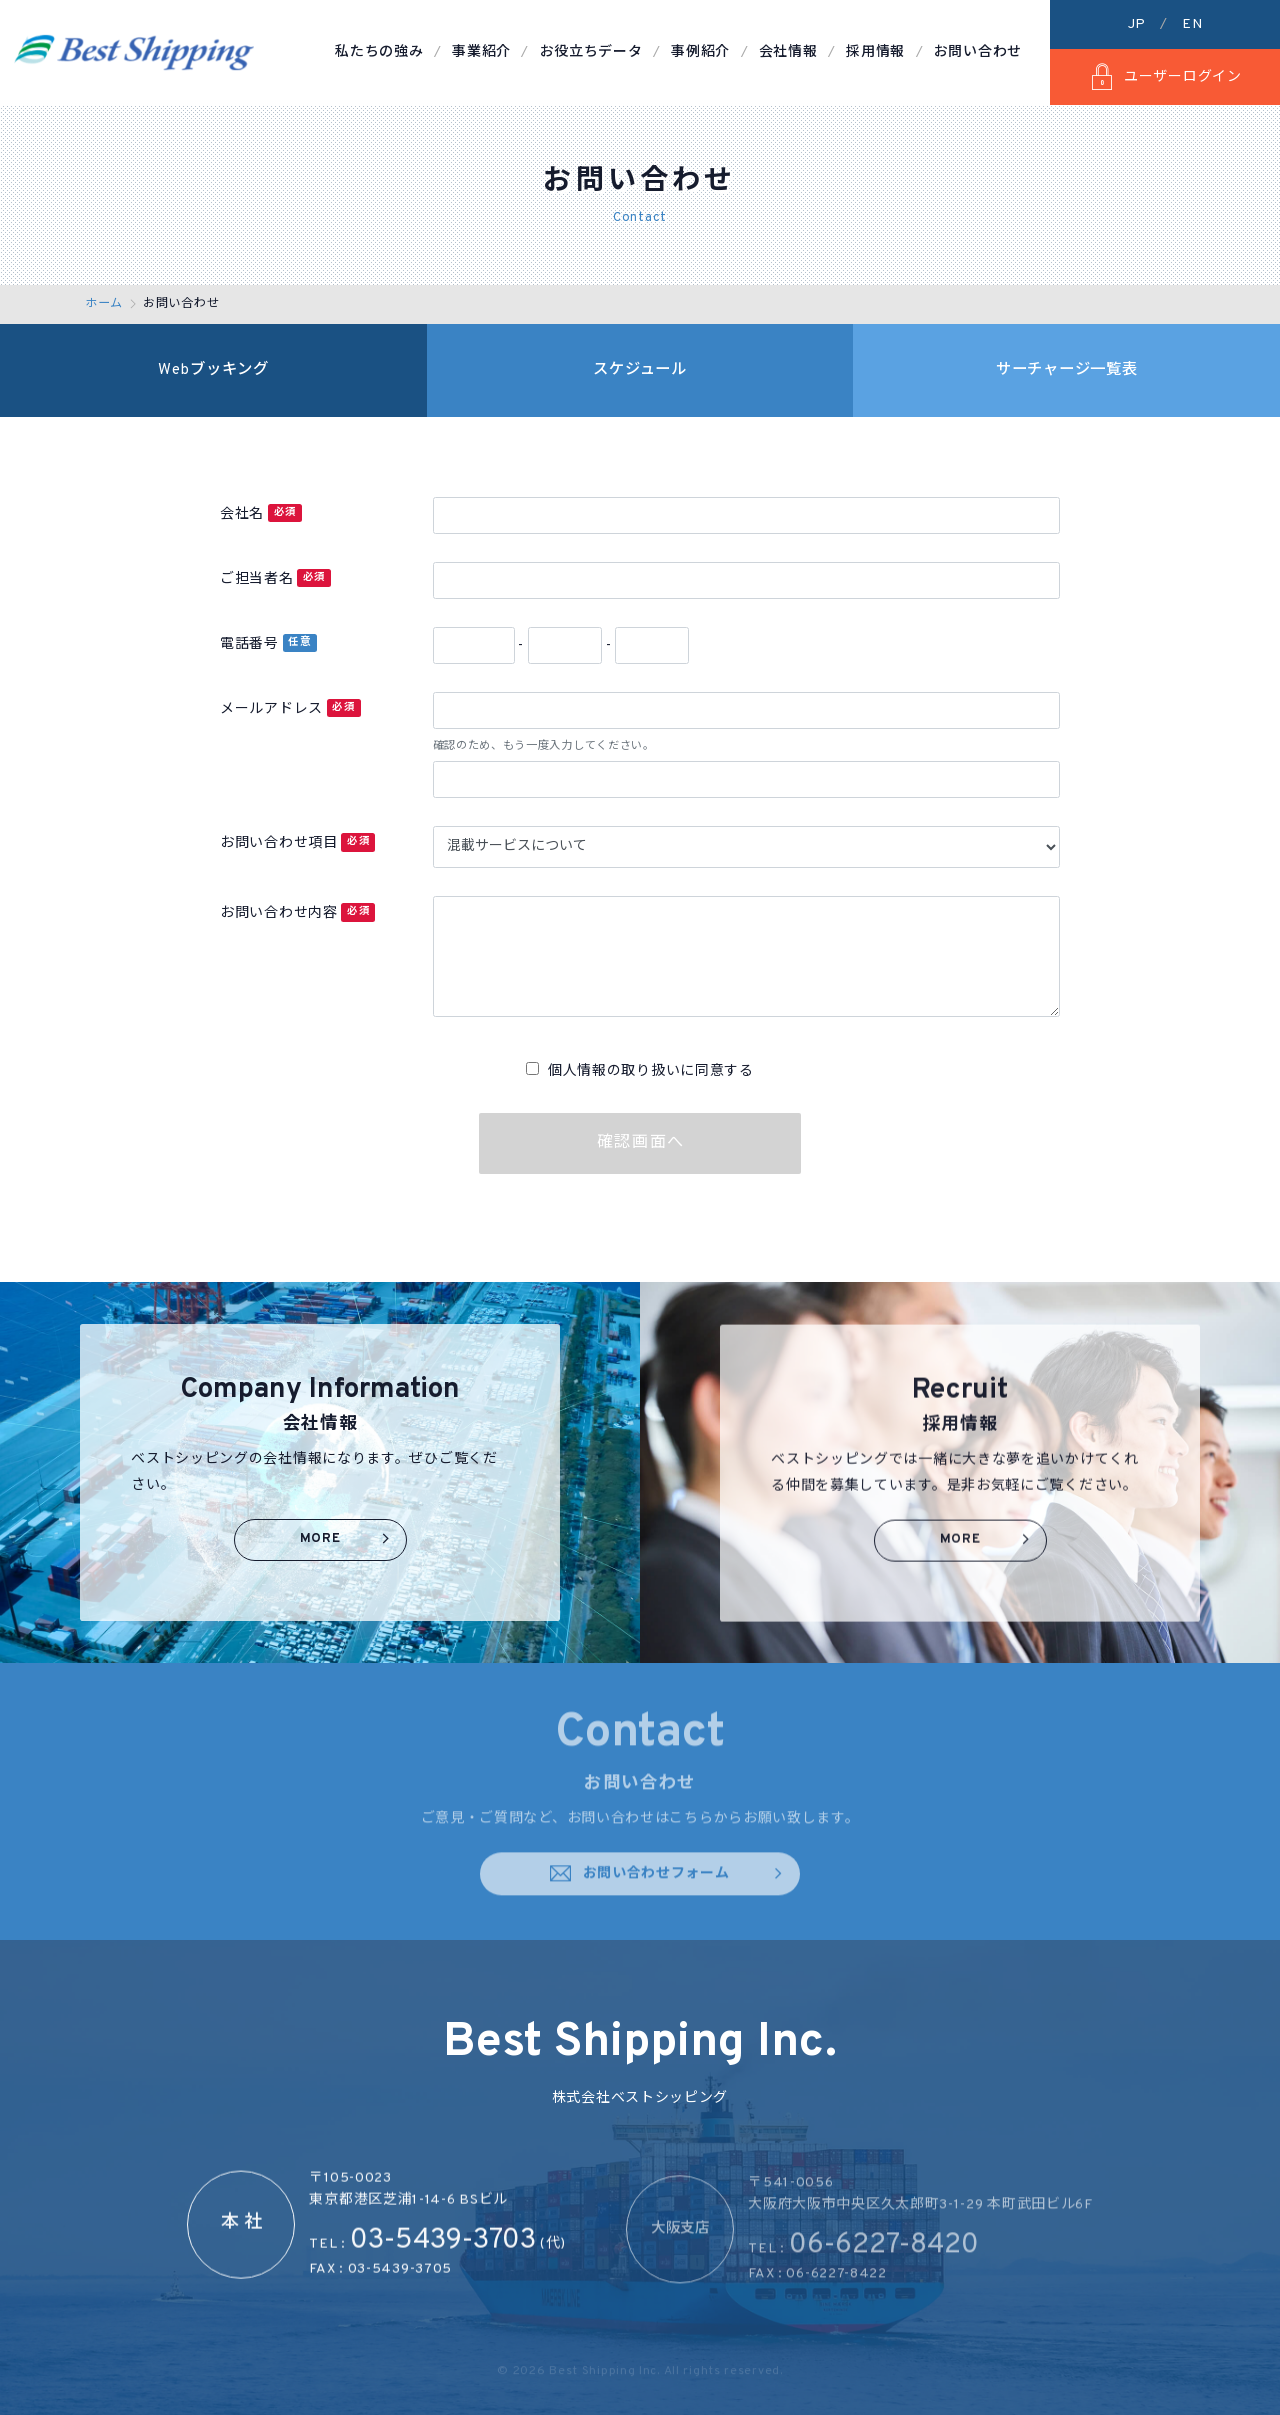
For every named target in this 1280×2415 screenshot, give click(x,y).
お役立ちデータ (591, 52)
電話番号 (268, 643)
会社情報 (788, 52)
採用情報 (875, 52)
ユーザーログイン (1164, 77)
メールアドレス (290, 708)
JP (1137, 24)
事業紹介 (481, 52)
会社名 (261, 513)
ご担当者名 (275, 578)
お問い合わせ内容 (297, 912)
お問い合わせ (978, 52)
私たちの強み (379, 52)
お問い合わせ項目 (297, 842)
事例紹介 (700, 52)
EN (1192, 24)
